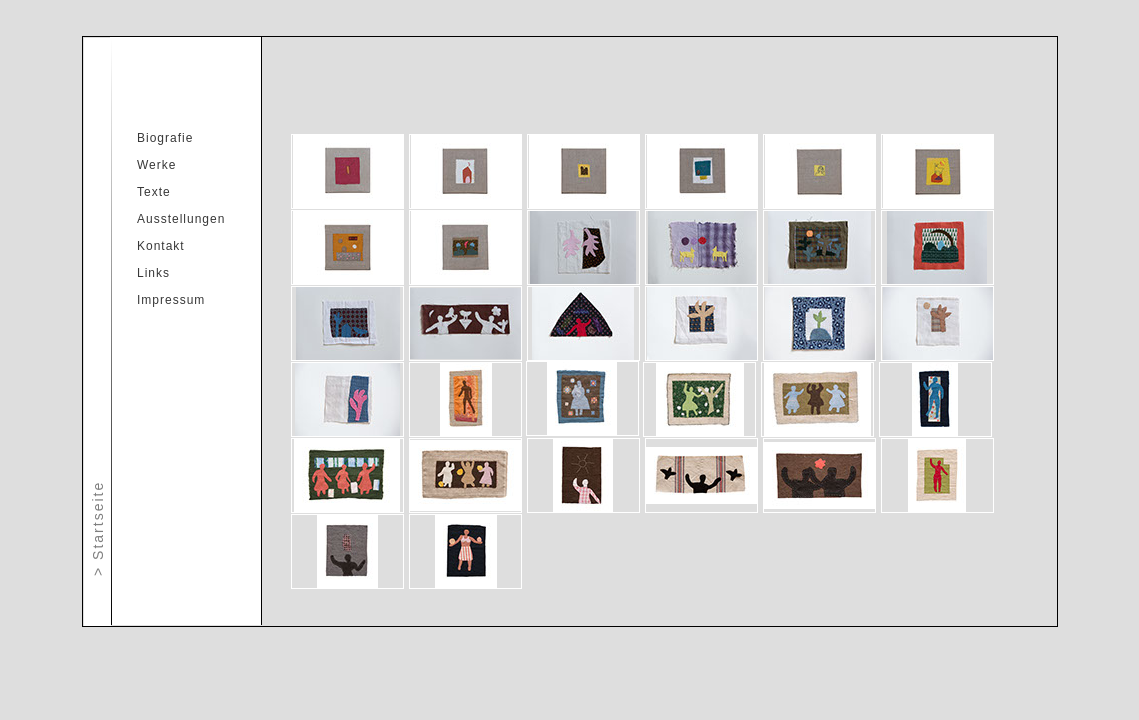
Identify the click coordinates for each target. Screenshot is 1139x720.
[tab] (347, 171)
